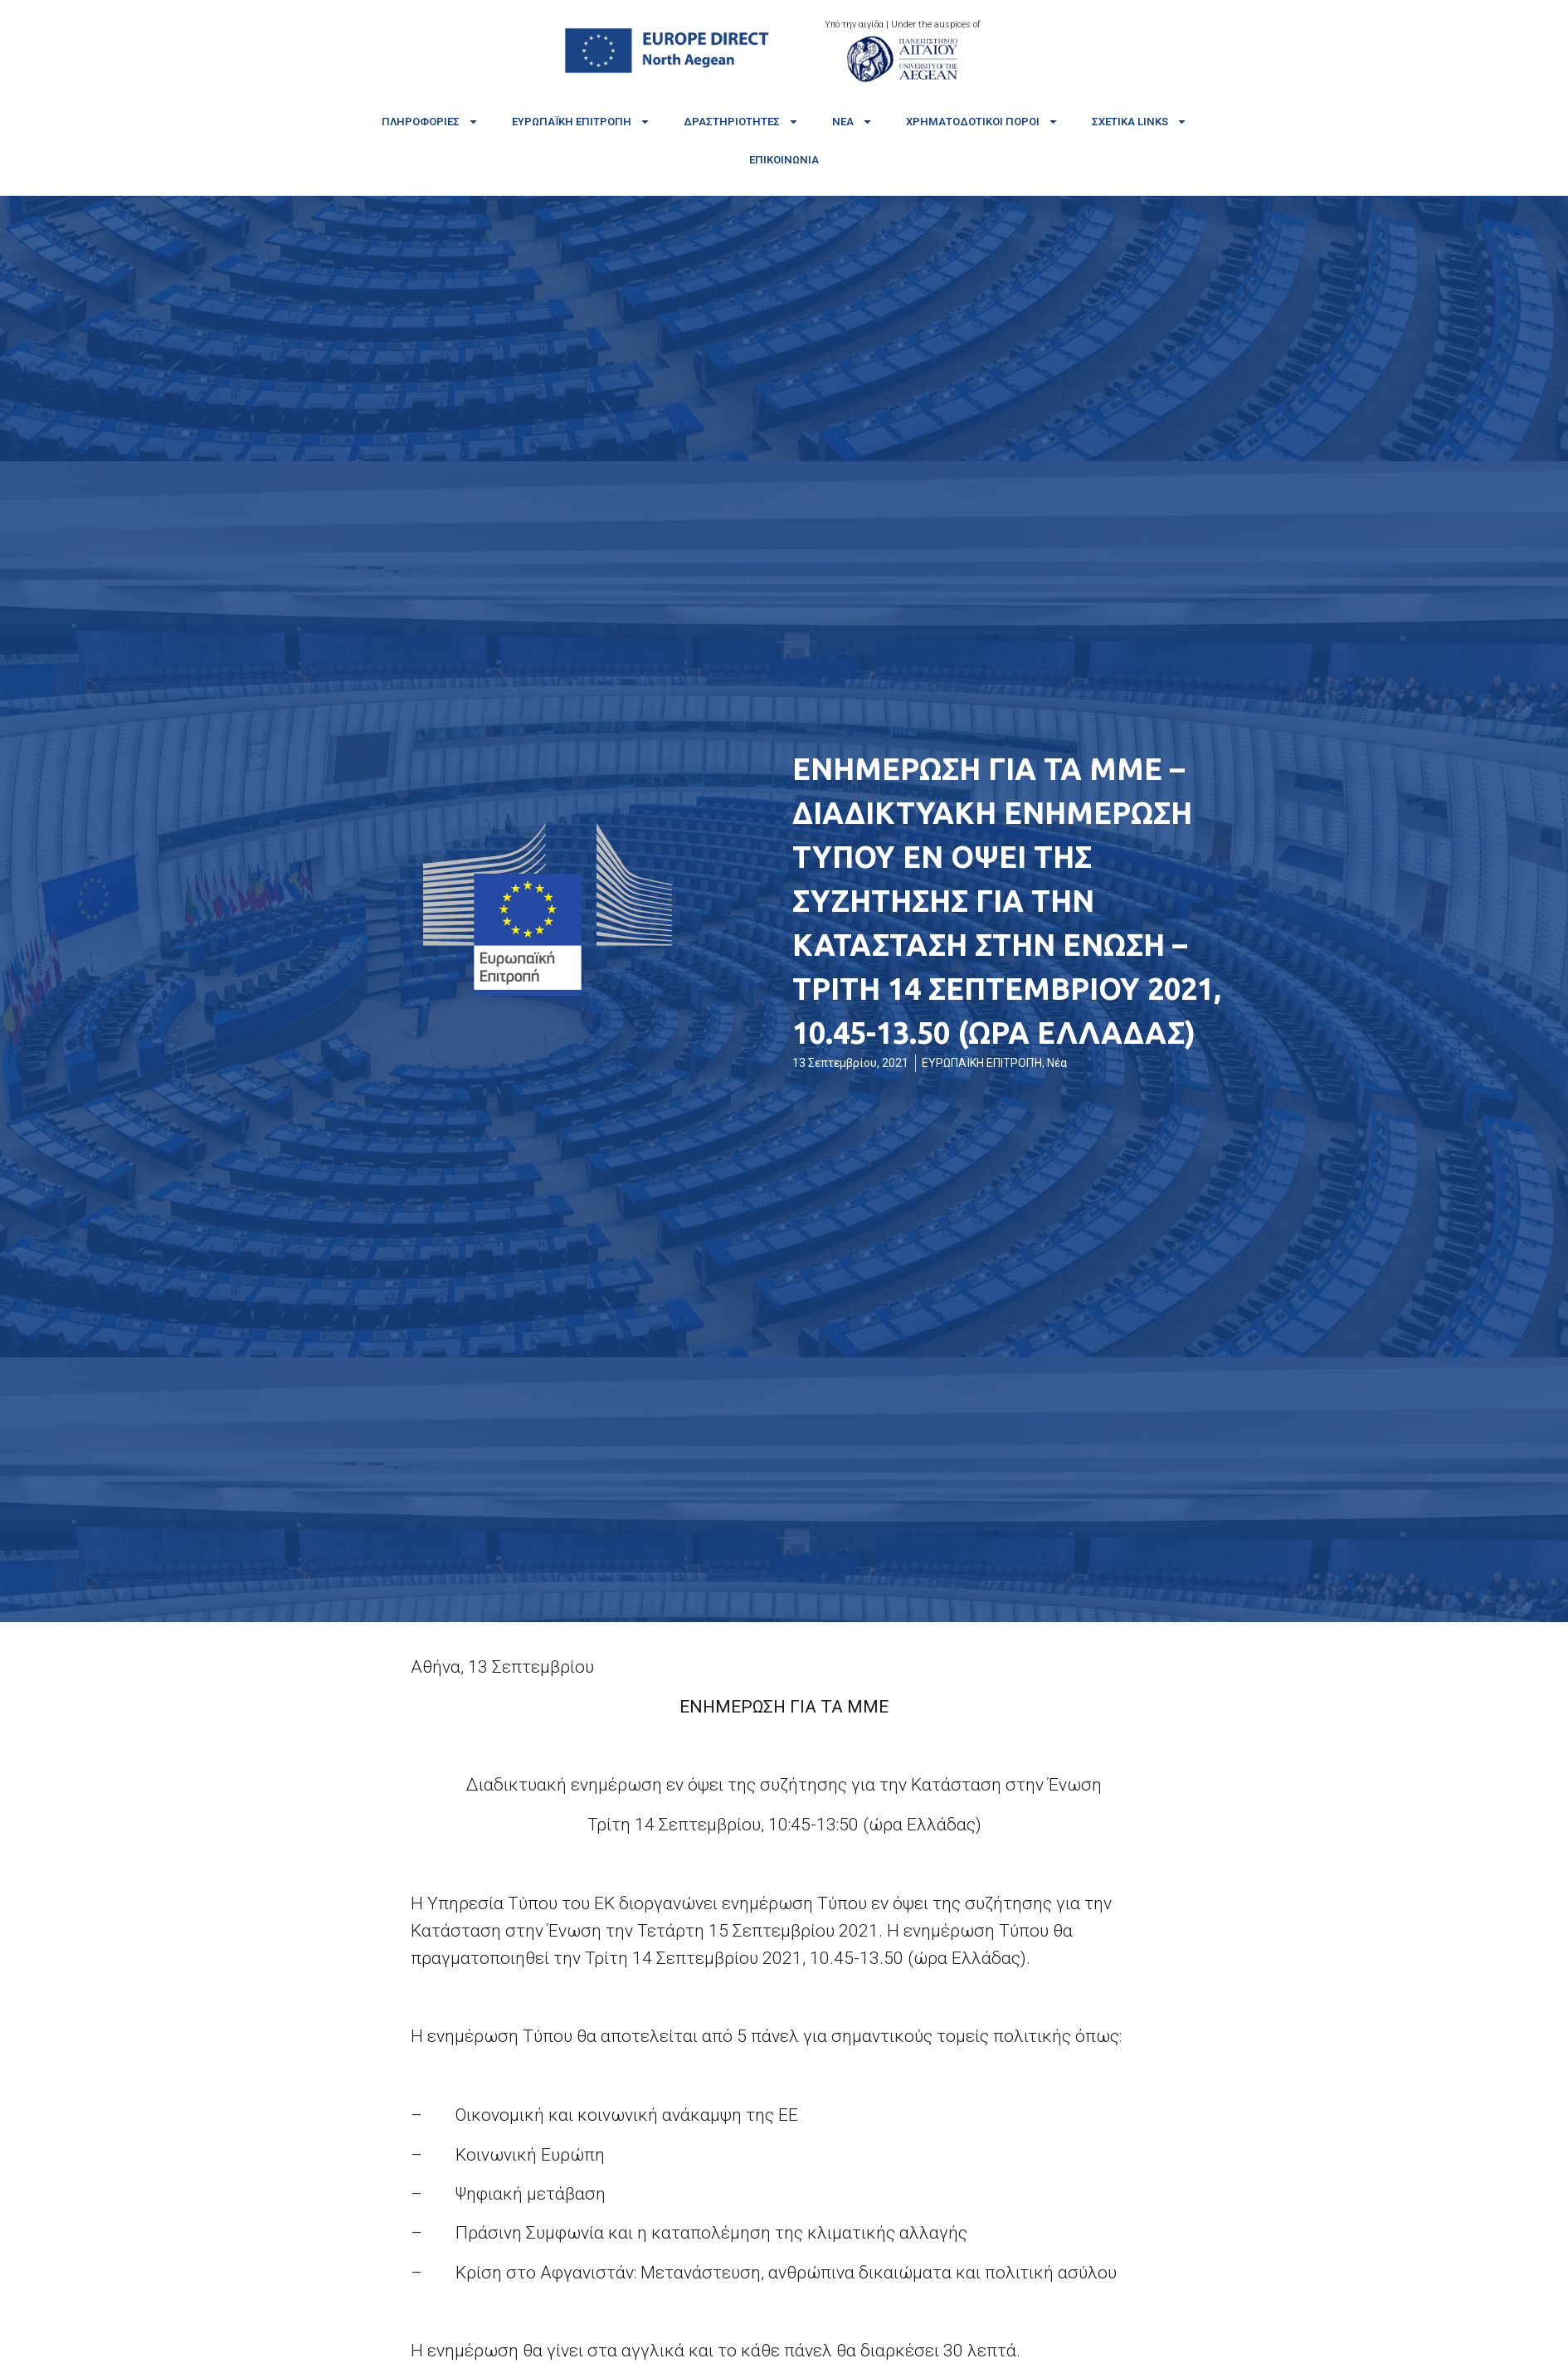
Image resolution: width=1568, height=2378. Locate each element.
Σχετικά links (1139, 121)
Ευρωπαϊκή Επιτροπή (581, 121)
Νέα (852, 121)
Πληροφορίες (430, 121)
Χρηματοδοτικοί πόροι (982, 121)
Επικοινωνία (784, 159)
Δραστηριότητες (741, 121)
